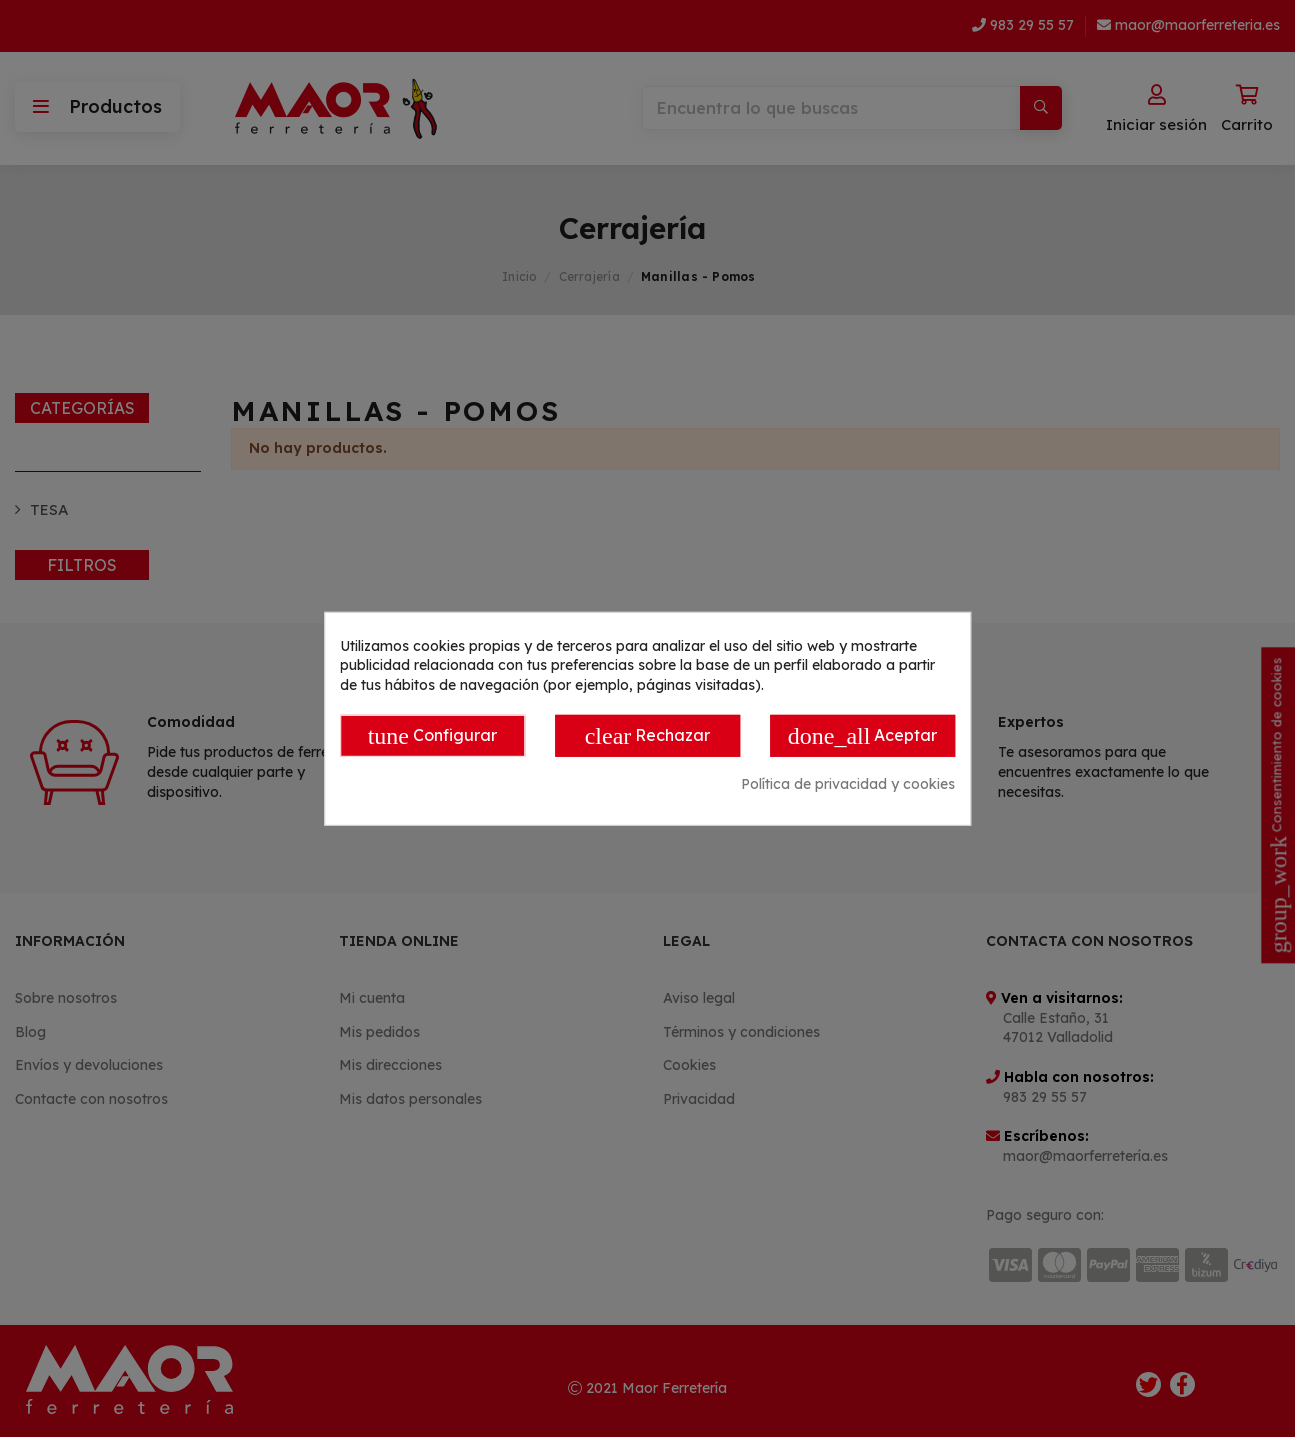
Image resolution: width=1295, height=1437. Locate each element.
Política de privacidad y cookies (848, 784)
